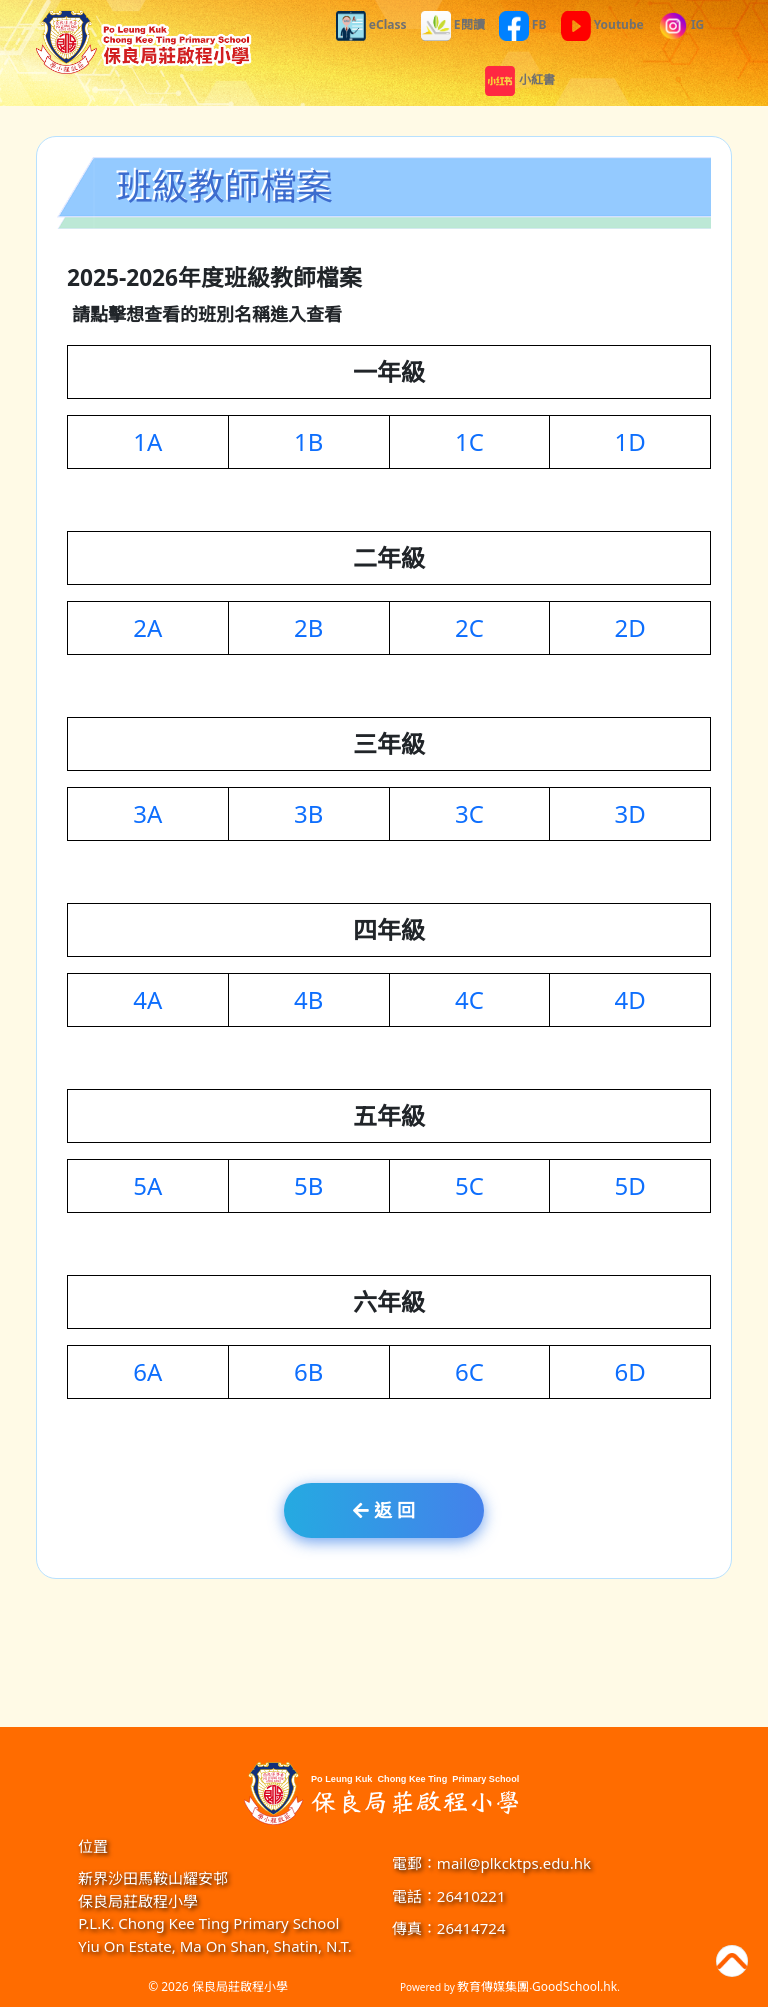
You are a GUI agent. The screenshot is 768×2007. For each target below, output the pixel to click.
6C (469, 1374)
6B (308, 1374)
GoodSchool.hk (574, 1986)
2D (630, 630)
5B (308, 1188)
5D (630, 1188)
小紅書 (519, 79)
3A (147, 816)
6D (630, 1374)
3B (308, 816)
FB (523, 24)
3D (630, 816)
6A (147, 1374)
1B (308, 444)
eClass (371, 24)
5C (469, 1188)
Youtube (602, 24)
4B (308, 1002)
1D (630, 444)
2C (469, 630)
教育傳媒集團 (493, 1986)
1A (147, 444)
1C (469, 444)
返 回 (383, 1510)
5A (147, 1188)
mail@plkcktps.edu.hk (514, 1863)
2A (147, 630)
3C (469, 816)
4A (147, 1002)
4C (469, 1002)
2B (308, 630)
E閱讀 (453, 24)
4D (630, 1002)
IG (681, 24)
